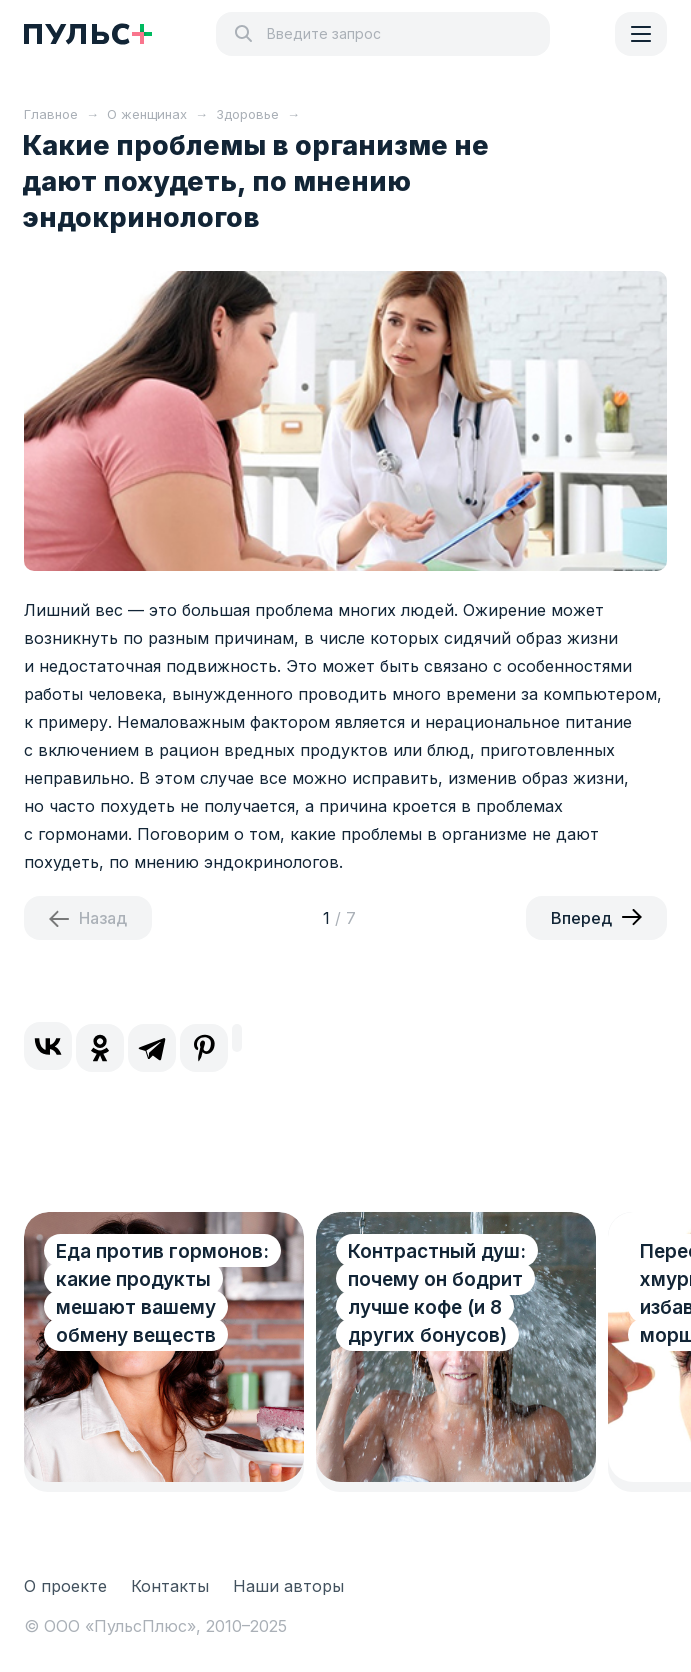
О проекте (65, 1586)
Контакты (170, 1586)
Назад (103, 918)
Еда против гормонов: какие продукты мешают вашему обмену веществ (162, 1293)
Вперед (581, 918)
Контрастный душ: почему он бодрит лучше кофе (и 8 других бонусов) (437, 1293)
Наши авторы (288, 1586)
